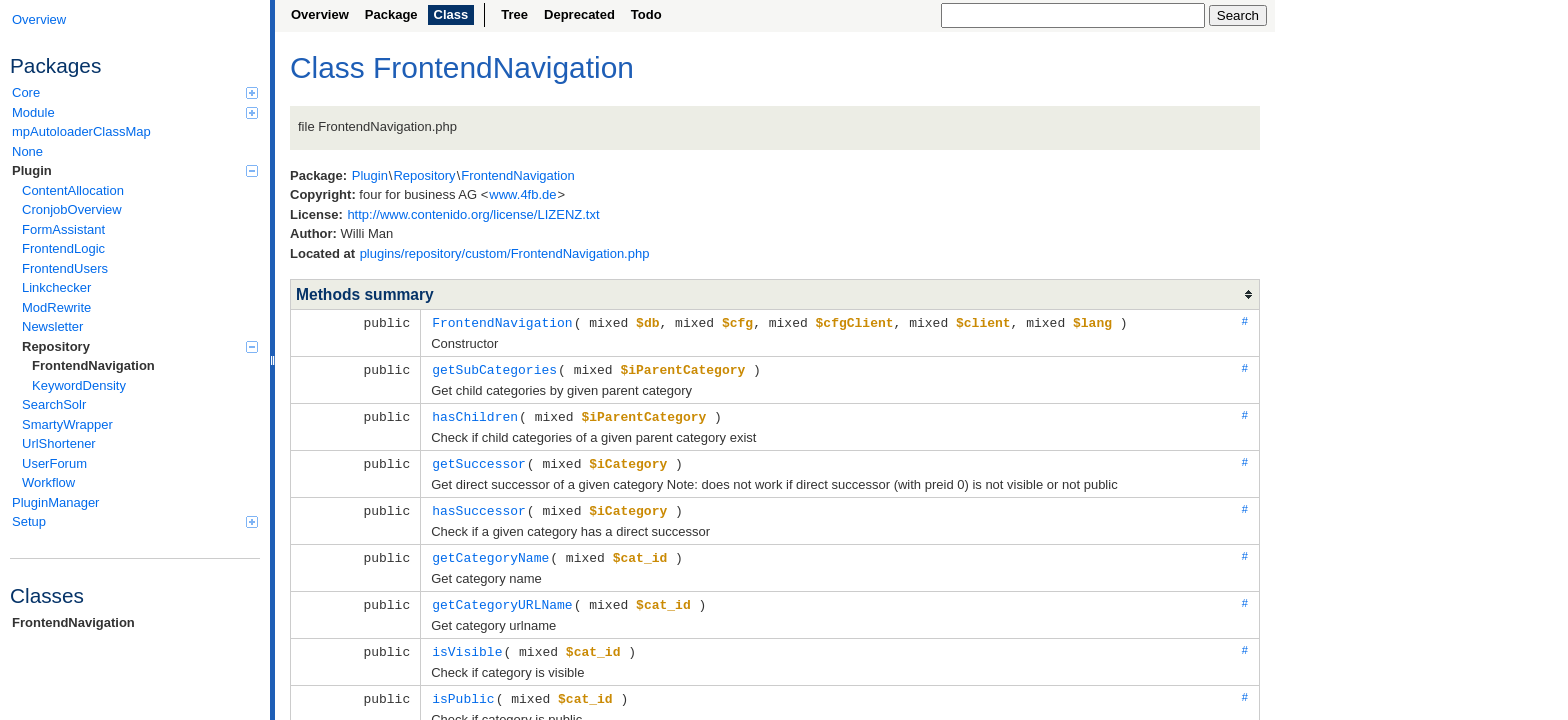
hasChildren (475, 414)
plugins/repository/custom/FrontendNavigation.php (505, 253)
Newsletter (52, 326)
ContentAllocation (73, 190)
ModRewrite (56, 307)
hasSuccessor (479, 506)
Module (135, 112)
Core (135, 92)
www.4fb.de (522, 194)
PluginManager (55, 502)
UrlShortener (59, 443)
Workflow (48, 482)
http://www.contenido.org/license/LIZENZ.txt (473, 214)
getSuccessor (479, 460)
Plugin (135, 170)
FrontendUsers (65, 268)
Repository (140, 346)
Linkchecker (56, 287)
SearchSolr (54, 404)
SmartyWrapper (67, 424)
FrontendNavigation (93, 365)
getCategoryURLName (502, 598)
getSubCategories (494, 368)
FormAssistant (63, 229)
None (27, 151)
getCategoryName (490, 552)
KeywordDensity (79, 385)
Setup (135, 521)
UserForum (54, 463)
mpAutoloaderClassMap (81, 131)
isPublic (463, 690)
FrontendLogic (63, 248)
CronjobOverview (72, 209)
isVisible (467, 644)
